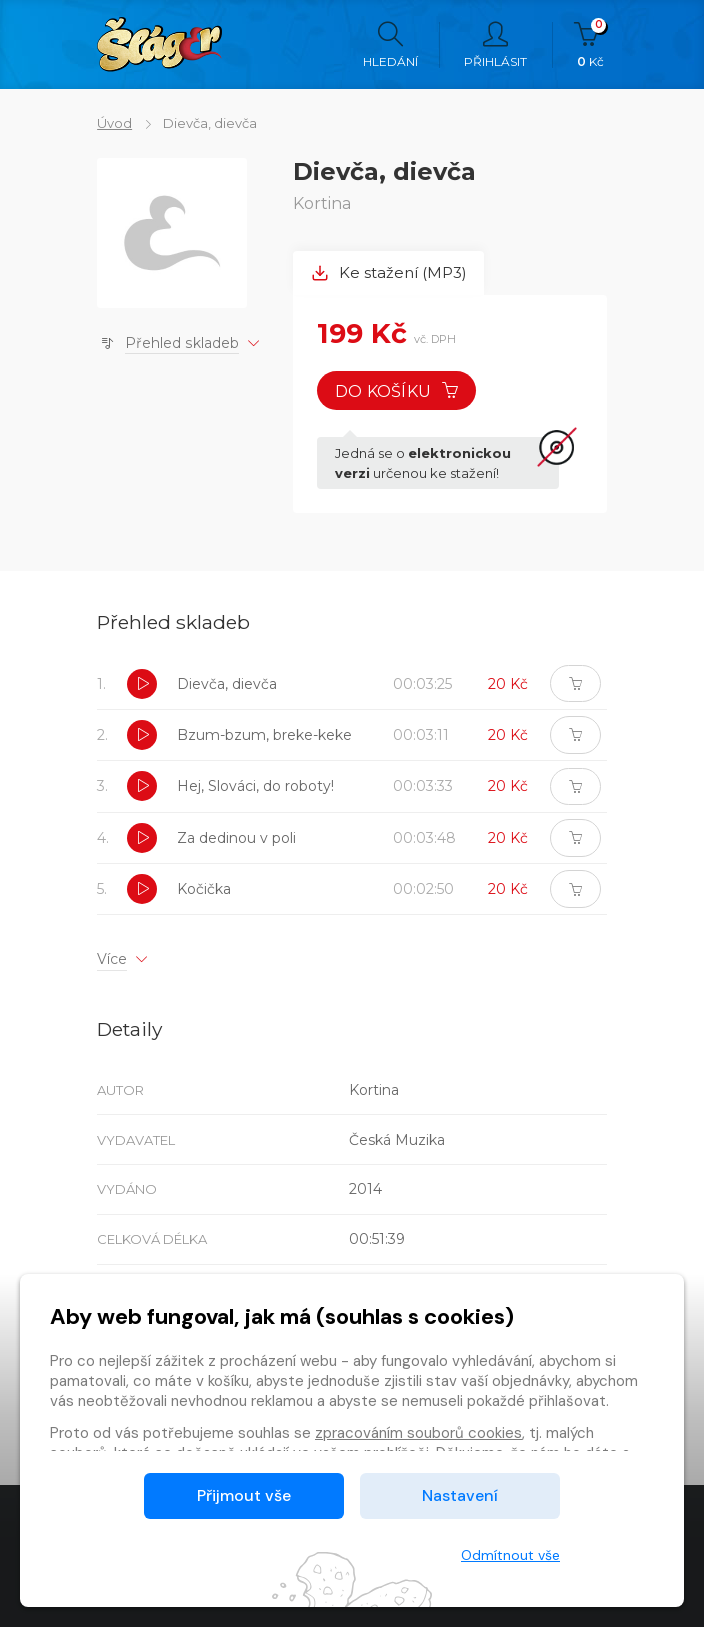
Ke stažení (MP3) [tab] (389, 272)
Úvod (114, 123)
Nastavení (460, 1495)
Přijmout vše (244, 1495)
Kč (590, 45)
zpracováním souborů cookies (418, 1433)
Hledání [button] (390, 45)
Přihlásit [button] (495, 45)
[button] (142, 684)
